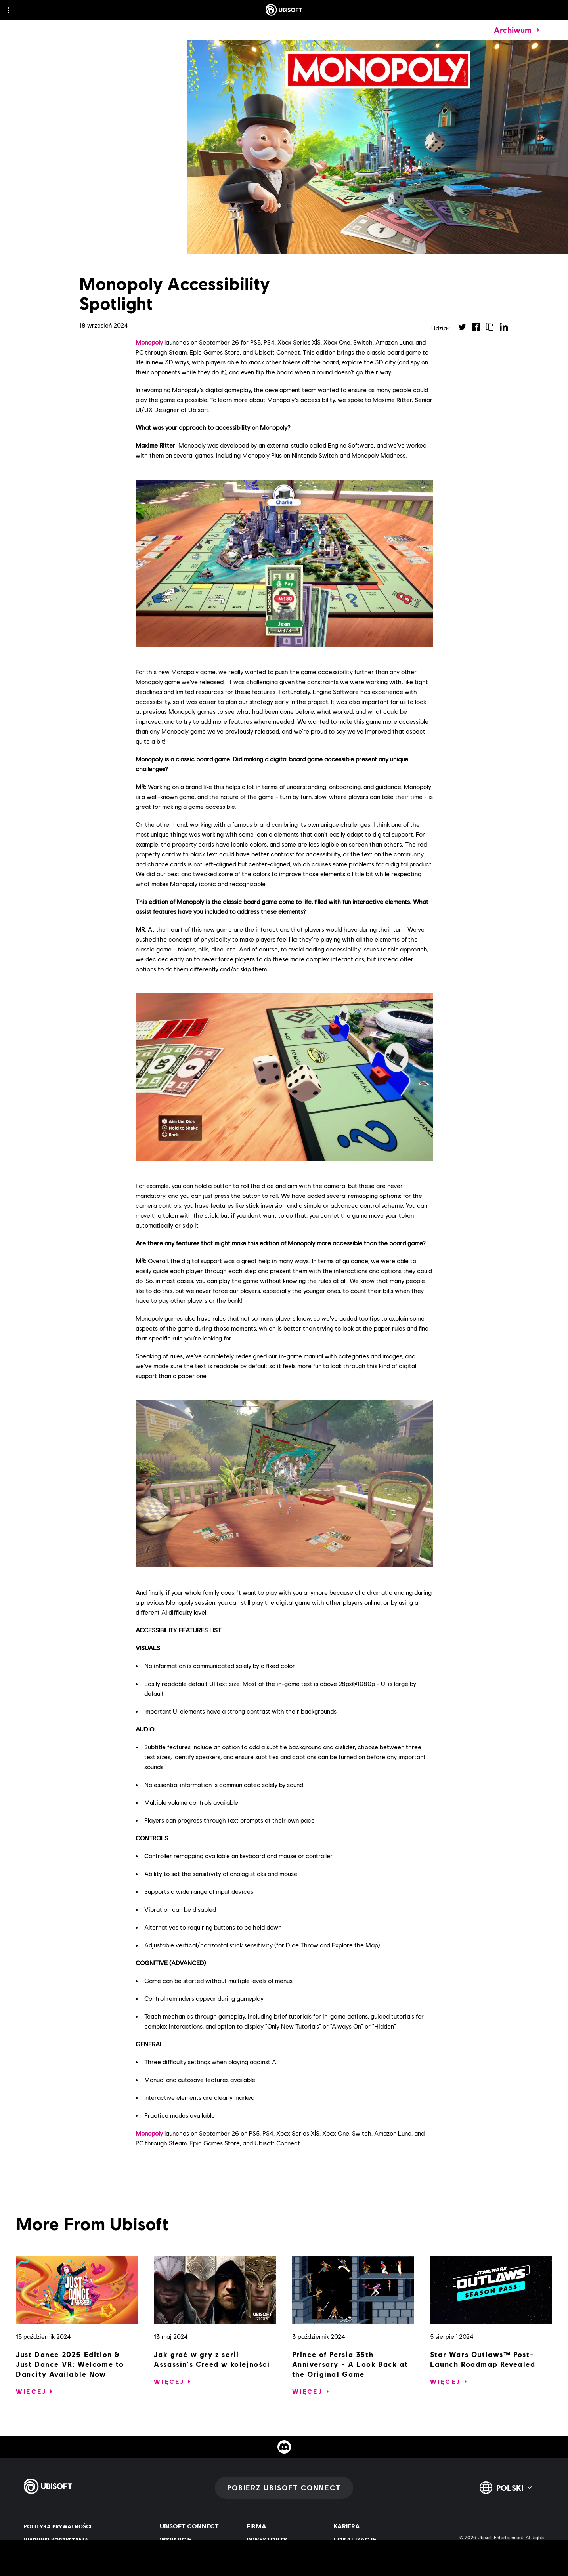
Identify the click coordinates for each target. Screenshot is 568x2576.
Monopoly (149, 342)
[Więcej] (31, 2391)
